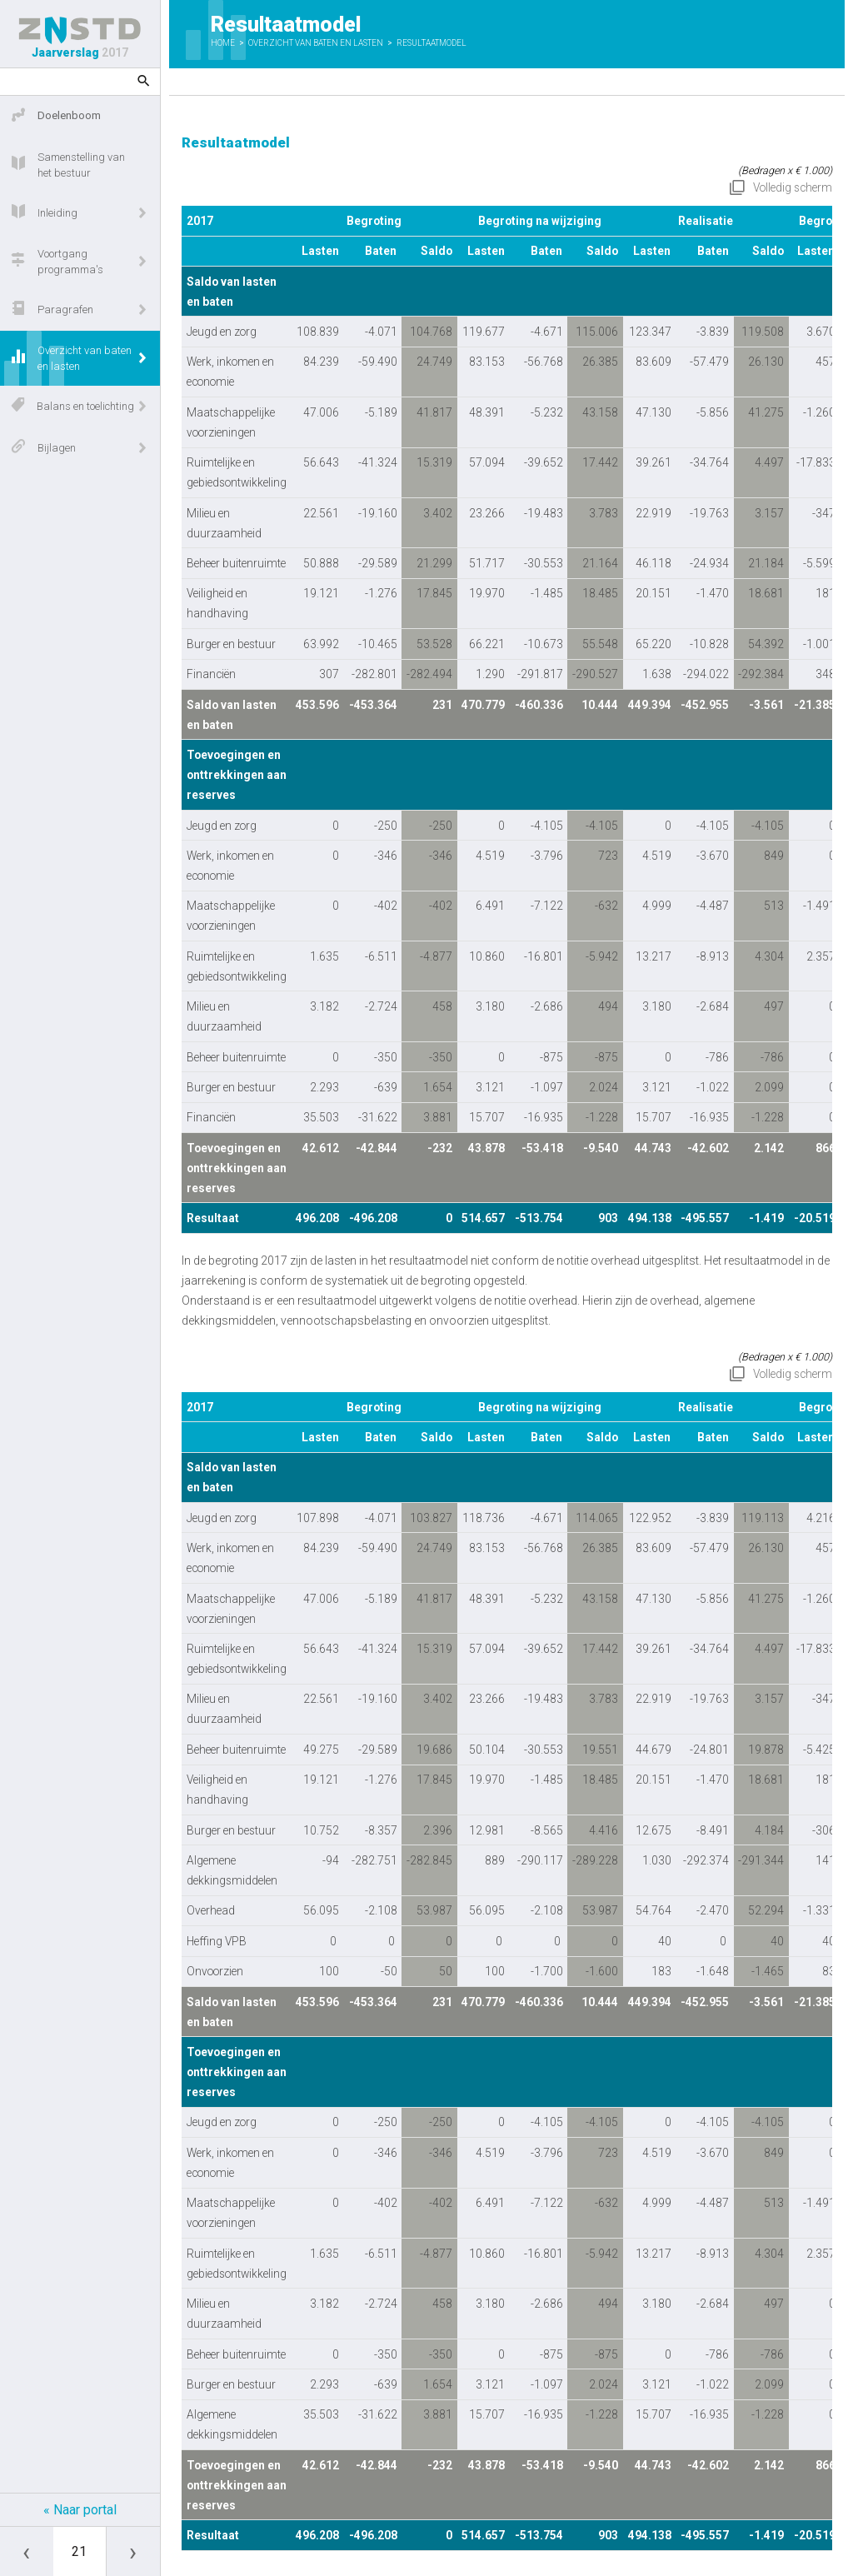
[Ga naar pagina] (80, 2551)
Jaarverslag (80, 38)
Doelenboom (56, 116)
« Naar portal (80, 2510)
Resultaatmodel (431, 42)
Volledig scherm (792, 187)
